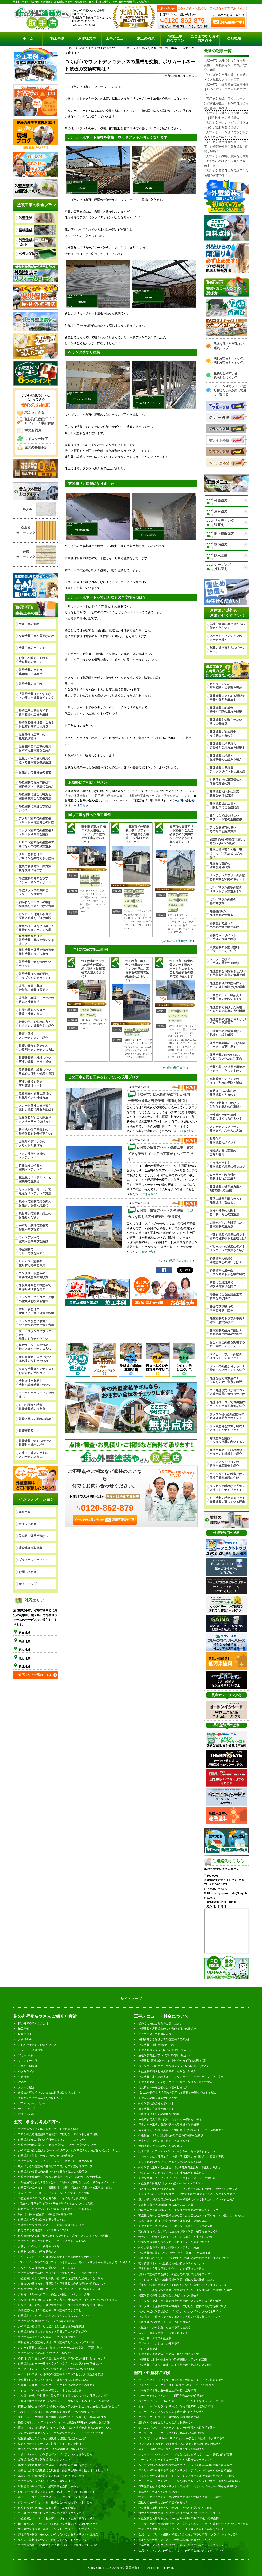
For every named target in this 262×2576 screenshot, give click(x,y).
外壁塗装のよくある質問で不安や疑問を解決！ (227, 697)
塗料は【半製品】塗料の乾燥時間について (35, 1383)
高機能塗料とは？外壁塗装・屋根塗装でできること (36, 940)
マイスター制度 (27, 2060)
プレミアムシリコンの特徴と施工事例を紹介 (224, 1464)
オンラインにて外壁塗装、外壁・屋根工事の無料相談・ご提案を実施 (181, 2156)
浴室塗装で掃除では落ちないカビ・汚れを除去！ (168, 2295)
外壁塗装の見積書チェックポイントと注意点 (227, 769)
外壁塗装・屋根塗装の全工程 (156, 2044)
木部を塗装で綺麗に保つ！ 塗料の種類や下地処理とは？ (53, 2449)
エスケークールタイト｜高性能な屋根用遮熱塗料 (168, 2417)
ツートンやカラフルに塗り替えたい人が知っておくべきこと (230, 390)
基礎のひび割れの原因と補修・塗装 (221, 1308)
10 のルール (25, 2055)
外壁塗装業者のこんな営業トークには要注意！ (227, 1045)
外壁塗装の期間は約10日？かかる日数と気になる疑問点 (52, 2171)
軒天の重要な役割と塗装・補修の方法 (32, 1011)
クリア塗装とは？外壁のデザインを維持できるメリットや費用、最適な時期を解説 (189, 2481)
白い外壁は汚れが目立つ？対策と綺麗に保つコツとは (227, 1392)
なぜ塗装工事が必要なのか (36, 636)
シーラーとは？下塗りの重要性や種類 (224, 961)
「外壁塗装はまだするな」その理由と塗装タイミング (36, 695)
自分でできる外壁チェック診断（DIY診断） (45, 2230)
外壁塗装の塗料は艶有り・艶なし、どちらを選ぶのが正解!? (175, 2507)
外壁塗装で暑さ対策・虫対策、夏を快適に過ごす (168, 2354)
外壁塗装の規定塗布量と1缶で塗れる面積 (226, 1188)
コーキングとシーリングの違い (36, 1394)
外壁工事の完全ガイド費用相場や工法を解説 (33, 712)
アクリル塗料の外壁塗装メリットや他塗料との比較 (36, 820)
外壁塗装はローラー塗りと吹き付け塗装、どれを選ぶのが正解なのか (60, 2363)
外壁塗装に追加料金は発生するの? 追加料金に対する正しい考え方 (179, 2167)
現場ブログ (85, 48)
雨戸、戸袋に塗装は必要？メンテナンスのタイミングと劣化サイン (179, 2311)
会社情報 (23, 2076)
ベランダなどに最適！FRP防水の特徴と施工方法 (36, 1323)
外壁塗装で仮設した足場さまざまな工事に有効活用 (227, 1009)
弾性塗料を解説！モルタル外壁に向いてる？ (227, 1440)
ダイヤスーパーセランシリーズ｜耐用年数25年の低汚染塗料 (175, 2406)
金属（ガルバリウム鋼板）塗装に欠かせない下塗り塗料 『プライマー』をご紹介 (188, 2534)
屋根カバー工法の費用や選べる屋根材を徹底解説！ (170, 2124)
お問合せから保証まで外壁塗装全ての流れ (164, 2039)
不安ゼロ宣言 (26, 2071)
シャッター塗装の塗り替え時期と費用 (32, 1263)
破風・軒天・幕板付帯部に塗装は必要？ (33, 987)
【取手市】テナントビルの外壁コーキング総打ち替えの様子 (226, 125)
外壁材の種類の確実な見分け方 (220, 865)
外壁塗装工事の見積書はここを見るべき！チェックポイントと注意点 (181, 2076)
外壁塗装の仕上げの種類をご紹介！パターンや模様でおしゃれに (58, 2545)
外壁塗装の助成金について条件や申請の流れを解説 (170, 2162)
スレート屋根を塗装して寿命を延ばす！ (163, 2332)
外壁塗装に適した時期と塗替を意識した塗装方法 (35, 796)
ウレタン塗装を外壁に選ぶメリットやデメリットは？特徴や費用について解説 (186, 2475)
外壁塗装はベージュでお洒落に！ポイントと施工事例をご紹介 (56, 2518)
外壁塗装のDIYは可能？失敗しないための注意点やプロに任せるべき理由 (63, 2235)
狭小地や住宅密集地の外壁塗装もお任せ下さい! (35, 1131)
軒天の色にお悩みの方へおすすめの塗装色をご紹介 (36, 1023)
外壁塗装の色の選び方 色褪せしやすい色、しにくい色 (51, 2139)
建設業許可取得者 (30, 1548)
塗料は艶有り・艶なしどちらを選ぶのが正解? (225, 1104)
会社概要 (234, 38)
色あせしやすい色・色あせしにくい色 (227, 375)
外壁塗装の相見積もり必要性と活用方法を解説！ (227, 745)
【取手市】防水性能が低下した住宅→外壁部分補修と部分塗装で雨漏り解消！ (226, 146)
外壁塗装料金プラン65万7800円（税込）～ (165, 2050)
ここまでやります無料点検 (205, 39)
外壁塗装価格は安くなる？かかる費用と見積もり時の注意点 (175, 2082)
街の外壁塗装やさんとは (33, 2023)
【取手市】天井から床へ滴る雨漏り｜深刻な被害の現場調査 (226, 115)
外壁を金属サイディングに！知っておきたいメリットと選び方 (176, 2178)
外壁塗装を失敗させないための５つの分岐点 (45, 2155)
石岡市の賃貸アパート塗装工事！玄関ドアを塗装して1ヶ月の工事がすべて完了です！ (160, 1149)
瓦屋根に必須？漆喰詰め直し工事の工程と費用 (167, 2204)
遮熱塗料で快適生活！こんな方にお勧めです (165, 2422)
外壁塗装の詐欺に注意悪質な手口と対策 (224, 793)
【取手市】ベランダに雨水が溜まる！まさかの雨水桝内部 (226, 135)
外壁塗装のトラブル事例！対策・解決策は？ (227, 1320)
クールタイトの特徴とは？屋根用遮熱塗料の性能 (227, 1476)
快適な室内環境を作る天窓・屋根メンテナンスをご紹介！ (174, 2242)
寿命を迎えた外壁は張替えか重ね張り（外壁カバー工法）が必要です (181, 2130)
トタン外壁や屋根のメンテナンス (32, 1155)
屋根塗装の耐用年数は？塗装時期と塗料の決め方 (226, 1332)
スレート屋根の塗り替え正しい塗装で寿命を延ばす (36, 1107)
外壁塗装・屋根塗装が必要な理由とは (41, 2219)
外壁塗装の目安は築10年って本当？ (31, 671)
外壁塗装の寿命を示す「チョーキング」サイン (35, 880)
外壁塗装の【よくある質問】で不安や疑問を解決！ (49, 2129)
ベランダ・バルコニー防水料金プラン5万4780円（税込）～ (175, 2066)
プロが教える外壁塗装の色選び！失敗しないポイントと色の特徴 (58, 2134)
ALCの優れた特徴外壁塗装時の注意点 (32, 1406)
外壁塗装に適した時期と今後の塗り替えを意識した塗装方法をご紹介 (60, 2278)
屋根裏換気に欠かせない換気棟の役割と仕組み (35, 1359)
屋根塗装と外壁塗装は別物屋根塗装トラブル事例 (36, 952)
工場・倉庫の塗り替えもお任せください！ (227, 625)
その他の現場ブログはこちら (176, 1257)
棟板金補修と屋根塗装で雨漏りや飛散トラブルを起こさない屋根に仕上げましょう (69, 2406)
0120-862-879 (121, 797)
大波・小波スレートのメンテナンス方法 (33, 1454)
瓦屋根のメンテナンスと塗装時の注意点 (35, 1179)
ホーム (28, 38)
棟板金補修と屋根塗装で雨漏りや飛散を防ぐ (35, 1287)
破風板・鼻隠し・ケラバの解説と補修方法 (36, 999)
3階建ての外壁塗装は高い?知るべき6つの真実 (227, 841)
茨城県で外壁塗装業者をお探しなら (40, 2098)
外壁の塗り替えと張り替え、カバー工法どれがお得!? (226, 853)
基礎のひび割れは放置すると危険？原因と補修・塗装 (51, 2475)
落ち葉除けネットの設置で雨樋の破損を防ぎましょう (171, 2263)
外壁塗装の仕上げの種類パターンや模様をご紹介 (226, 1452)
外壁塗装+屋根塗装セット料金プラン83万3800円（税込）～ (175, 2060)
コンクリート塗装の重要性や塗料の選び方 (33, 1275)
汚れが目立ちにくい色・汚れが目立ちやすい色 (230, 360)
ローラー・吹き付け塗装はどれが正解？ (223, 1176)
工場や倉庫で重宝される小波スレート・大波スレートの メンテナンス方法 (64, 2401)
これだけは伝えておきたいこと (37, 2044)
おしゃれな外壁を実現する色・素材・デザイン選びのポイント (56, 2491)
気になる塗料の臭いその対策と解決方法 (223, 829)
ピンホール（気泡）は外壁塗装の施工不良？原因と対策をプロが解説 (60, 2305)
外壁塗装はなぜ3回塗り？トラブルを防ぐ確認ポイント (52, 2321)
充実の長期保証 (27, 2066)
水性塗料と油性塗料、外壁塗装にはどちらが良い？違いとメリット (179, 2513)
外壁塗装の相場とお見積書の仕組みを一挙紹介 (167, 2071)
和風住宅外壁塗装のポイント (223, 1140)
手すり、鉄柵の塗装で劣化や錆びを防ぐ (33, 1227)
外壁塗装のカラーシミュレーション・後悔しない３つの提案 (55, 2160)
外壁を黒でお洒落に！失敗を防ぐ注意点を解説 (226, 1380)
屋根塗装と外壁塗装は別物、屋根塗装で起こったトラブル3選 (56, 2342)
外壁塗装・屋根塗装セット (35, 242)
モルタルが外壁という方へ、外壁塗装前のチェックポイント (175, 2539)
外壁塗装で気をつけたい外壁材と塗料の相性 (35, 1442)
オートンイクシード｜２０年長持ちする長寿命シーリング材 (175, 2459)
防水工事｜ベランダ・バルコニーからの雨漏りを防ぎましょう (176, 2151)
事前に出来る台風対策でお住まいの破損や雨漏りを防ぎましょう (58, 2465)
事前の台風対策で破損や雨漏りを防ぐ (223, 1284)
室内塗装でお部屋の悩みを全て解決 (160, 2146)
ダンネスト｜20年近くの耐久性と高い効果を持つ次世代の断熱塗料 (179, 2443)
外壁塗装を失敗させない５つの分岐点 (226, 721)
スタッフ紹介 (27, 1524)
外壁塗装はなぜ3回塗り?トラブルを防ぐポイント (35, 975)
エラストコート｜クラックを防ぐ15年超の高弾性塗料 (171, 2433)
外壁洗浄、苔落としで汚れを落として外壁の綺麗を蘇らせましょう (179, 2316)
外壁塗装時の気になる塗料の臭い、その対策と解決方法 (52, 2198)
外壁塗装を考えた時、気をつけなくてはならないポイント (54, 2315)
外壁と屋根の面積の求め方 (36, 1418)
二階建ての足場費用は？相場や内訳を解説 (226, 1033)
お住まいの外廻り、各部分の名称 (38, 2246)
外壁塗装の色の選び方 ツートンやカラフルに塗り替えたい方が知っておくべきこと (69, 2150)
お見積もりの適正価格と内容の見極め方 (226, 781)
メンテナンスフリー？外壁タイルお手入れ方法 (226, 1128)
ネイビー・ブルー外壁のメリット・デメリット (226, 1356)
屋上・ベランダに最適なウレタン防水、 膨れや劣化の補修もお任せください (65, 2427)
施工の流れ (146, 38)
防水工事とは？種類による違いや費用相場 (36, 1311)
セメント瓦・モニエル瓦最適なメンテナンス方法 (35, 1191)
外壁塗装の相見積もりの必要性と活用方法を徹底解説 (51, 2326)
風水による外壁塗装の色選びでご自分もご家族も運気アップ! (55, 2166)
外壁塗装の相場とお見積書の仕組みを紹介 (226, 757)
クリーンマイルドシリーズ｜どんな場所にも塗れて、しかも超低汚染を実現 (185, 2454)
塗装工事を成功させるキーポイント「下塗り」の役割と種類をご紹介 (181, 2529)
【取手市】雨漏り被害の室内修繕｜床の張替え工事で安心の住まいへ (226, 89)
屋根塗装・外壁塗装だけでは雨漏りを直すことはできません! (55, 2209)
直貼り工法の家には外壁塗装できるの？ (223, 1092)
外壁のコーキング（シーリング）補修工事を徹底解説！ (172, 2172)
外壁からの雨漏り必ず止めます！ (159, 2098)
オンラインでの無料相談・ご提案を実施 (226, 685)
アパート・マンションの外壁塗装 (159, 2343)
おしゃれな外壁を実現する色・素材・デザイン (227, 1344)
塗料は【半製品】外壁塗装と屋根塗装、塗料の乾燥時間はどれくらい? (61, 2358)
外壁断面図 (26, 1430)
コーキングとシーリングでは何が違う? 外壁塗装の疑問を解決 (56, 2369)
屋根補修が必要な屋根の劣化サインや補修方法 (35, 1095)
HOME (69, 48)
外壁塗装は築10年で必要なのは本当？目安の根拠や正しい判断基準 (59, 2176)
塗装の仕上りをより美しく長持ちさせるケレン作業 (36, 928)
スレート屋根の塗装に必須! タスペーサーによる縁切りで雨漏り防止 (60, 2347)
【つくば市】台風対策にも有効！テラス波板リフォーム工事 (226, 77)
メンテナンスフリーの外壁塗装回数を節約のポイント (227, 877)
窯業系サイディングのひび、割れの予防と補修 (226, 1080)
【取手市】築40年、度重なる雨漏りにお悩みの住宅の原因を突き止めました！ (226, 160)
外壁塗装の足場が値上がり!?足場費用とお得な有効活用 (172, 2359)
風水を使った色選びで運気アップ (228, 346)
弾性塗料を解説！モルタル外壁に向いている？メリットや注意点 (58, 2534)
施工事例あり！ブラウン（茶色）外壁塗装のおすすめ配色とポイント (60, 2523)
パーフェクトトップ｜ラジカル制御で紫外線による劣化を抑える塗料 (181, 2379)
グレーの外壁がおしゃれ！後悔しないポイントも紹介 (227, 1368)
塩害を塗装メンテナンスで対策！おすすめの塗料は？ (51, 2443)
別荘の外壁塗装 (148, 2348)
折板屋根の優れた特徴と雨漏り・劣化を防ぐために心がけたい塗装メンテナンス (187, 2188)
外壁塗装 (35, 218)
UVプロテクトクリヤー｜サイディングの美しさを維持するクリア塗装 (181, 2438)
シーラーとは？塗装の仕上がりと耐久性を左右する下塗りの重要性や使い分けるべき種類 (193, 2523)
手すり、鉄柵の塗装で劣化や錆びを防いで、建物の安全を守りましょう (182, 2284)
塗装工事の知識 (29, 624)
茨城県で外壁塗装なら (33, 1536)
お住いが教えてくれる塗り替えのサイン (33, 660)
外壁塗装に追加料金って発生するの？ (223, 733)
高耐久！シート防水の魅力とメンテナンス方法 (35, 1347)
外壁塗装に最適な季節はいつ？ (35, 808)
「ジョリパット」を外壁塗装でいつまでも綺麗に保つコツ (54, 2390)
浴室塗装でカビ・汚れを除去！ (32, 1251)
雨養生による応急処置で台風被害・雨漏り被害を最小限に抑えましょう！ (63, 2470)
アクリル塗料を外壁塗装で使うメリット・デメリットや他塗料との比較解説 (185, 2470)
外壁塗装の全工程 (30, 684)
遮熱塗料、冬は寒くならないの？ (159, 2491)
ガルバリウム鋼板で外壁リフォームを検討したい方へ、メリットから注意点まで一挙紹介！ (74, 2262)
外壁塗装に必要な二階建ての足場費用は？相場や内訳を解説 (175, 2364)
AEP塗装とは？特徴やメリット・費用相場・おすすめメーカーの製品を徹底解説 (187, 2486)
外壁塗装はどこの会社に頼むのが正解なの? (45, 2353)
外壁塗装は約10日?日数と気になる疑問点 (224, 805)
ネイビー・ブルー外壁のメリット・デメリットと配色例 (52, 2497)
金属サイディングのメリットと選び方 (32, 1143)
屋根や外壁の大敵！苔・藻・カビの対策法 (224, 1212)
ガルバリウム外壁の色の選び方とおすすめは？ (47, 2267)
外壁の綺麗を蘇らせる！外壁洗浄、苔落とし (226, 1200)
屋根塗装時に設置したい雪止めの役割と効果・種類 (36, 1071)
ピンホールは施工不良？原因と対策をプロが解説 (35, 916)
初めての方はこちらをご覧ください (160, 2023)
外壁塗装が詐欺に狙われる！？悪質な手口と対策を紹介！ (54, 2331)
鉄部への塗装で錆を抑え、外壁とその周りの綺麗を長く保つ (175, 2274)
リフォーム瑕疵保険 (30, 2050)
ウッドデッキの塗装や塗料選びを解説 (33, 1239)
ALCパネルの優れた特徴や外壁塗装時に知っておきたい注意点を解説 (60, 2374)
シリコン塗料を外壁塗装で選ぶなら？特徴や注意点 (36, 844)
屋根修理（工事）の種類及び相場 (32, 736)
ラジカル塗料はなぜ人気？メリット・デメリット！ (227, 1488)
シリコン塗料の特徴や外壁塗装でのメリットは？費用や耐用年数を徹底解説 (185, 2465)
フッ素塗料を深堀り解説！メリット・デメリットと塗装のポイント (59, 2529)
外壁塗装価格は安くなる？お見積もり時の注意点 (36, 724)
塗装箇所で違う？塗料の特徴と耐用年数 (224, 925)
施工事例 (57, 38)
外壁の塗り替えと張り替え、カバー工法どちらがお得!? (52, 2241)
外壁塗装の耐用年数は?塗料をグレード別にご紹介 (36, 784)
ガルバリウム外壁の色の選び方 (223, 901)
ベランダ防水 (35, 254)
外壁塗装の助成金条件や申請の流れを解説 (226, 709)
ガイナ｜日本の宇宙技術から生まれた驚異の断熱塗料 (171, 2449)
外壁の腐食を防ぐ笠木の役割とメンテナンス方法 (36, 1047)
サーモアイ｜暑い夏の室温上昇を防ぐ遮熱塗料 (167, 2390)
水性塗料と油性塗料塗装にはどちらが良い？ (226, 1116)
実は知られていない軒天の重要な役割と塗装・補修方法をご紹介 (178, 2231)
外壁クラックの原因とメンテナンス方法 (33, 892)
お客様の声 (87, 38)
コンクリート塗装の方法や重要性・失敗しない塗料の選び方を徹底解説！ (183, 2306)
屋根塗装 (35, 230)
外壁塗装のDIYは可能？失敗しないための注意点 (226, 1057)
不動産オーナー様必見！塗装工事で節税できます (226, 997)
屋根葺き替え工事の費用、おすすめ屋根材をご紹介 (170, 2119)
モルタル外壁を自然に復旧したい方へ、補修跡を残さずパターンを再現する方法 (67, 2299)
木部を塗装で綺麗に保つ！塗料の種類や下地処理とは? (228, 1236)
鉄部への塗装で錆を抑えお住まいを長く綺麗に (35, 1203)
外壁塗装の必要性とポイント (156, 2103)
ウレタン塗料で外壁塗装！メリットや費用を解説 (36, 832)
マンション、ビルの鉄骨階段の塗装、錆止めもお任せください (176, 2279)
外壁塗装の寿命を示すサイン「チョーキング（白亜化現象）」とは (59, 2288)
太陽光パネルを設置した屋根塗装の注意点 (226, 1224)
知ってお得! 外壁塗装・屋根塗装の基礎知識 (45, 2214)
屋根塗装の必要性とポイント (156, 2108)
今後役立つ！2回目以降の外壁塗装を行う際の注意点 (170, 2135)
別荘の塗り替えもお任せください (227, 649)
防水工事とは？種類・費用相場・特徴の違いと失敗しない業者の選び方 (62, 2417)
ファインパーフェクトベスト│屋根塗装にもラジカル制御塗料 (176, 2385)
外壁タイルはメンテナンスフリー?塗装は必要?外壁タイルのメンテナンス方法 (186, 2194)
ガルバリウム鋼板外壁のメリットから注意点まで (226, 889)
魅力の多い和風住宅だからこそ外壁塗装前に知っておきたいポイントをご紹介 (186, 2199)
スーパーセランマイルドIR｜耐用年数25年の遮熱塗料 (171, 2395)
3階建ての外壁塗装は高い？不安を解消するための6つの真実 (55, 2203)
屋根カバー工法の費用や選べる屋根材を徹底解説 (35, 760)
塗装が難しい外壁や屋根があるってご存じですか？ (227, 1069)
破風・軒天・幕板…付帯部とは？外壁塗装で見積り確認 (172, 2220)
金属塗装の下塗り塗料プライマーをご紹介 (224, 949)
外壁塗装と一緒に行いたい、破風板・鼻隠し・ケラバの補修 (175, 2226)
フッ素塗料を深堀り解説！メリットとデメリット (227, 1428)
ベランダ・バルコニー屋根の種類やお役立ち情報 (36, 1299)
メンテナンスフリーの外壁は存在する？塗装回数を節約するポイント (60, 2256)
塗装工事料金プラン (175, 39)
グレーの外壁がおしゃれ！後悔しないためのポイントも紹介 (55, 2502)
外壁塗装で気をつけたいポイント (35, 964)
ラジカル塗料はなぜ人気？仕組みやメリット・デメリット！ (55, 2539)
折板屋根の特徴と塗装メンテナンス (30, 1167)
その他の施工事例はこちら (178, 937)
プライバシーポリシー (33, 1560)
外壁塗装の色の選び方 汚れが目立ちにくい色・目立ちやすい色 (57, 2144)
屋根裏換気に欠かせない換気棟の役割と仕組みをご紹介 (52, 2438)
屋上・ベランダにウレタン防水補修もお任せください (36, 1335)
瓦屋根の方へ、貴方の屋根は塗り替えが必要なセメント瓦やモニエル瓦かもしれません (192, 2215)
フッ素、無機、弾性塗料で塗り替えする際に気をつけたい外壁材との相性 (63, 2395)
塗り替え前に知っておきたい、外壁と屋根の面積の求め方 (54, 2379)
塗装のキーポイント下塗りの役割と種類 (223, 937)
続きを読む (187, 1127)
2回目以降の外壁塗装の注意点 (221, 913)
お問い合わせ (27, 1572)
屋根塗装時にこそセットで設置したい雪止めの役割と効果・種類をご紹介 (183, 2258)
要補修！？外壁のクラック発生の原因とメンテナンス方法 (54, 2294)
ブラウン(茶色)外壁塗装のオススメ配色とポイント (227, 1416)
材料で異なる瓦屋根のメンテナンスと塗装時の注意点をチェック (178, 2210)
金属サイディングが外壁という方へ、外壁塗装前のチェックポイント (181, 2550)
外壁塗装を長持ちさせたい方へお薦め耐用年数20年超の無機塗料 (178, 2518)
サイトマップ (27, 1584)
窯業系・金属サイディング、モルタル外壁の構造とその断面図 (56, 2385)
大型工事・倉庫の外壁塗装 (154, 2338)
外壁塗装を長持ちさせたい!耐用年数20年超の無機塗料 (228, 973)
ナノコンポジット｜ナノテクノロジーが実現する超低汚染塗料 (176, 2427)
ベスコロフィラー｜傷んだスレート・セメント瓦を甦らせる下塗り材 (181, 2401)
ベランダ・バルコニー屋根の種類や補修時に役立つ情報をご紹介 (58, 2411)
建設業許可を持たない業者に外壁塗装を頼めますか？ (51, 2092)
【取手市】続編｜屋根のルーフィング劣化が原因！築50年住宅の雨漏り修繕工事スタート (226, 103)
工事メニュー (116, 38)
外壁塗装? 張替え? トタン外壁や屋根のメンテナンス (170, 2183)
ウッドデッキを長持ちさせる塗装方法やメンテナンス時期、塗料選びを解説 (185, 2290)
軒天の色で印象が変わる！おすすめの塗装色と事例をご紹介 (175, 2236)
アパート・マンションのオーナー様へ (226, 637)
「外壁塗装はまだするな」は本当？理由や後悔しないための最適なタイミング (66, 2182)
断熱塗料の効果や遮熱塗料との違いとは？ (226, 1260)
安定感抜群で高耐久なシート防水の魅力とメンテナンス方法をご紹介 (60, 2433)
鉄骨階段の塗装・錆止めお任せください (35, 1215)
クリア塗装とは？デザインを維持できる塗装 (36, 856)
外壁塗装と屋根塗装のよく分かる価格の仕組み (167, 2028)
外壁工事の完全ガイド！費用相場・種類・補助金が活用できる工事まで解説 (65, 2187)
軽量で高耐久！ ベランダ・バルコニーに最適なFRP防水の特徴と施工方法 (64, 2422)
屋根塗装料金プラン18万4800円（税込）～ (165, 2055)
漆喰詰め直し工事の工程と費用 (223, 1152)
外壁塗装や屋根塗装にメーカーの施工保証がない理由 (227, 985)
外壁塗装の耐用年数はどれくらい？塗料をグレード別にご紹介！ (58, 2273)
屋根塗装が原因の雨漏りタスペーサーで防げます (35, 1119)
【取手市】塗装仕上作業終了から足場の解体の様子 (226, 173)
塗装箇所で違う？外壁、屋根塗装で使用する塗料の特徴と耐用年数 (179, 2497)
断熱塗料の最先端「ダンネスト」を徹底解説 (227, 1272)
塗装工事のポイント (32, 648)
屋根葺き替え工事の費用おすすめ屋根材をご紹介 (35, 748)
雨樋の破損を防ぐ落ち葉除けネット (30, 1083)
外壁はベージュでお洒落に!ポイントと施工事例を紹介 (228, 1404)
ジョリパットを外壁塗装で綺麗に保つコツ (227, 1164)
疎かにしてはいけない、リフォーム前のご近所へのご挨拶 (54, 2192)
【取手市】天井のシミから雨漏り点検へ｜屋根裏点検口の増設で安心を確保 (226, 65)
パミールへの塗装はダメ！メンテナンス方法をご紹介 (227, 1248)
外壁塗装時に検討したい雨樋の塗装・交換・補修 (35, 1059)
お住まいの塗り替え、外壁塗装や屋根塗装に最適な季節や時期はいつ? (61, 2283)
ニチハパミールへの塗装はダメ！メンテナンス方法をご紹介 (55, 2454)
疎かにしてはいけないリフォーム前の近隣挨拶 (226, 817)
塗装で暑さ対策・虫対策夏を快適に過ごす (35, 868)
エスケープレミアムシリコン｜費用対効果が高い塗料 (171, 2411)
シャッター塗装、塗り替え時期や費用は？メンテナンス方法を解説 (179, 2300)
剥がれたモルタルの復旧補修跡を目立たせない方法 (36, 904)
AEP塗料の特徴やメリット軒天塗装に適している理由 (227, 1499)
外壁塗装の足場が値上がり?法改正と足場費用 (228, 1021)
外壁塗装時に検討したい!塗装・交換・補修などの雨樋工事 (174, 2252)
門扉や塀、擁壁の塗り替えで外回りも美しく (165, 2140)
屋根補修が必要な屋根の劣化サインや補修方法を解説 (171, 2268)
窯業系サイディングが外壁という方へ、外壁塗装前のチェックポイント (182, 2545)
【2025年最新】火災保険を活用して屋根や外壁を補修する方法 (177, 2092)
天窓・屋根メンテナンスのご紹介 (33, 1035)
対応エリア (25, 2082)
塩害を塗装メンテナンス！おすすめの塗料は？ (36, 1371)
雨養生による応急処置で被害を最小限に (226, 1296)
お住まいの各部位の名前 (35, 772)
